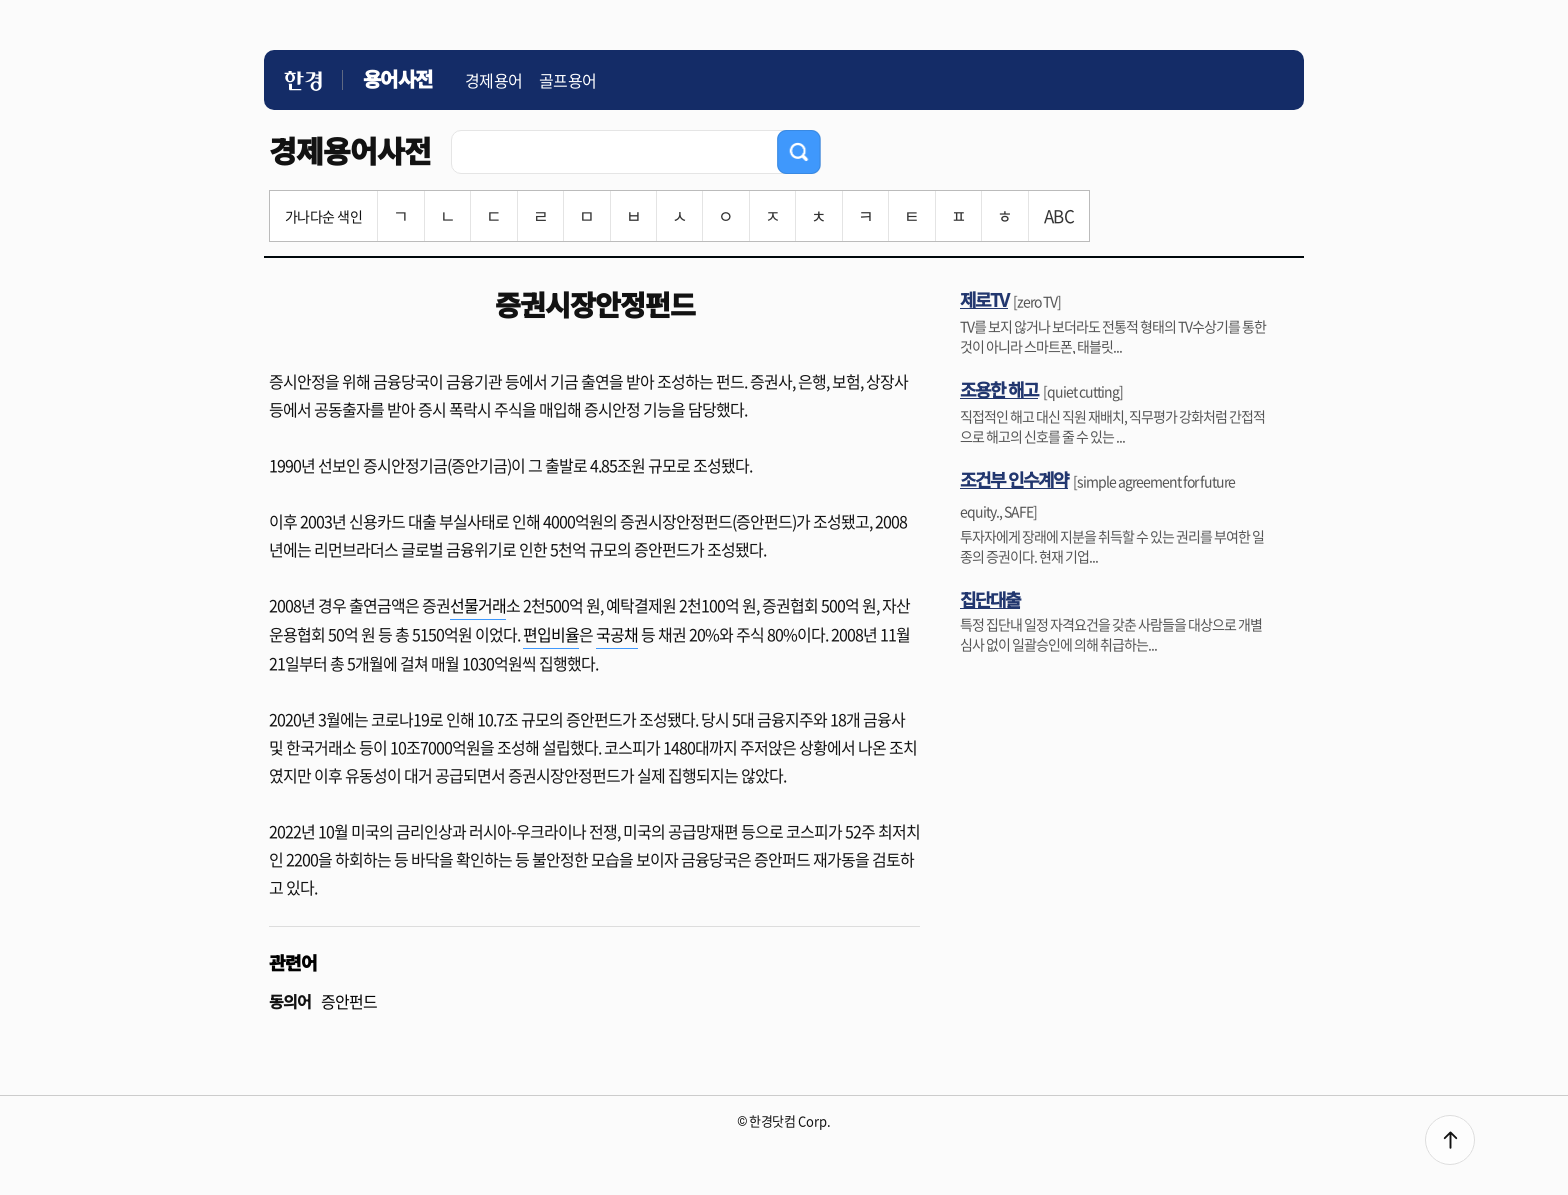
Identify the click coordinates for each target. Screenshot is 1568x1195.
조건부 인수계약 (1014, 479)
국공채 (617, 634)
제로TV (984, 299)
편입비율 (551, 634)
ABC (1059, 215)
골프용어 (568, 80)
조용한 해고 (999, 389)
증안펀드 (349, 1001)
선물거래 (478, 605)
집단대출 (990, 599)
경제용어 (494, 80)
